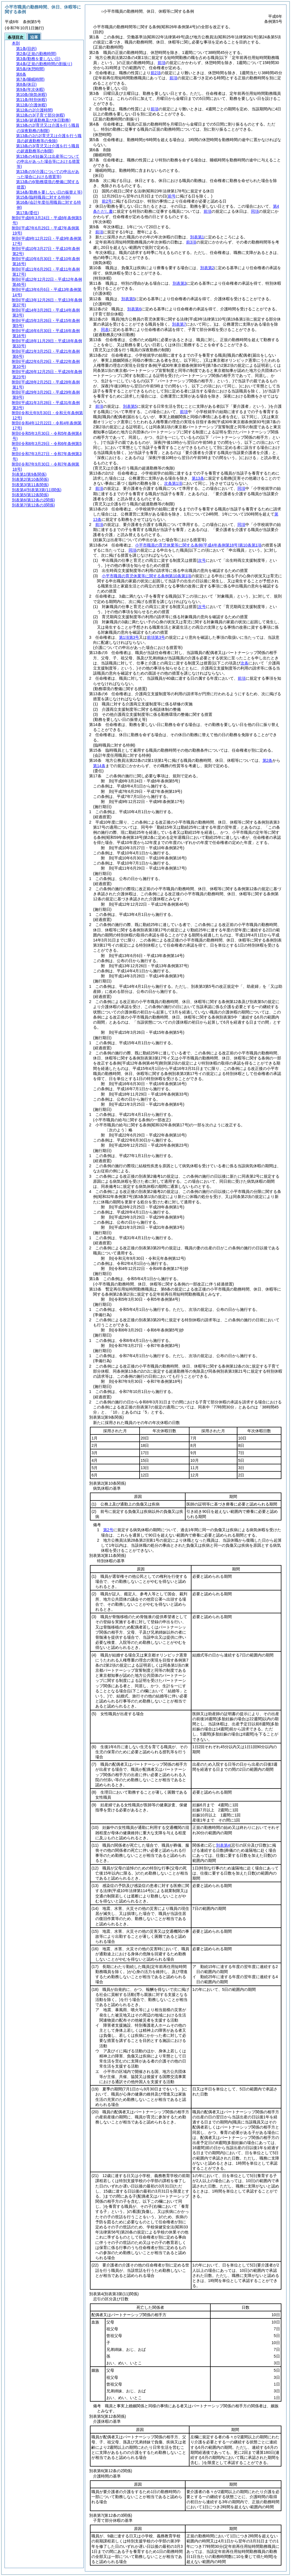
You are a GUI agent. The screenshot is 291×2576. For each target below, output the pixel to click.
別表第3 (180, 283)
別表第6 (134, 309)
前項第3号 (156, 637)
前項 (162, 62)
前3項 (191, 242)
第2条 (268, 760)
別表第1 (197, 237)
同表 (105, 329)
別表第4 (223, 1845)
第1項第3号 (129, 637)
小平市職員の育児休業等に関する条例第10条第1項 (198, 545)
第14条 (99, 765)
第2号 (108, 1530)
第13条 (198, 478)
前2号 (107, 201)
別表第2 (207, 268)
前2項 (156, 73)
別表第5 (128, 299)
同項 (255, 211)
